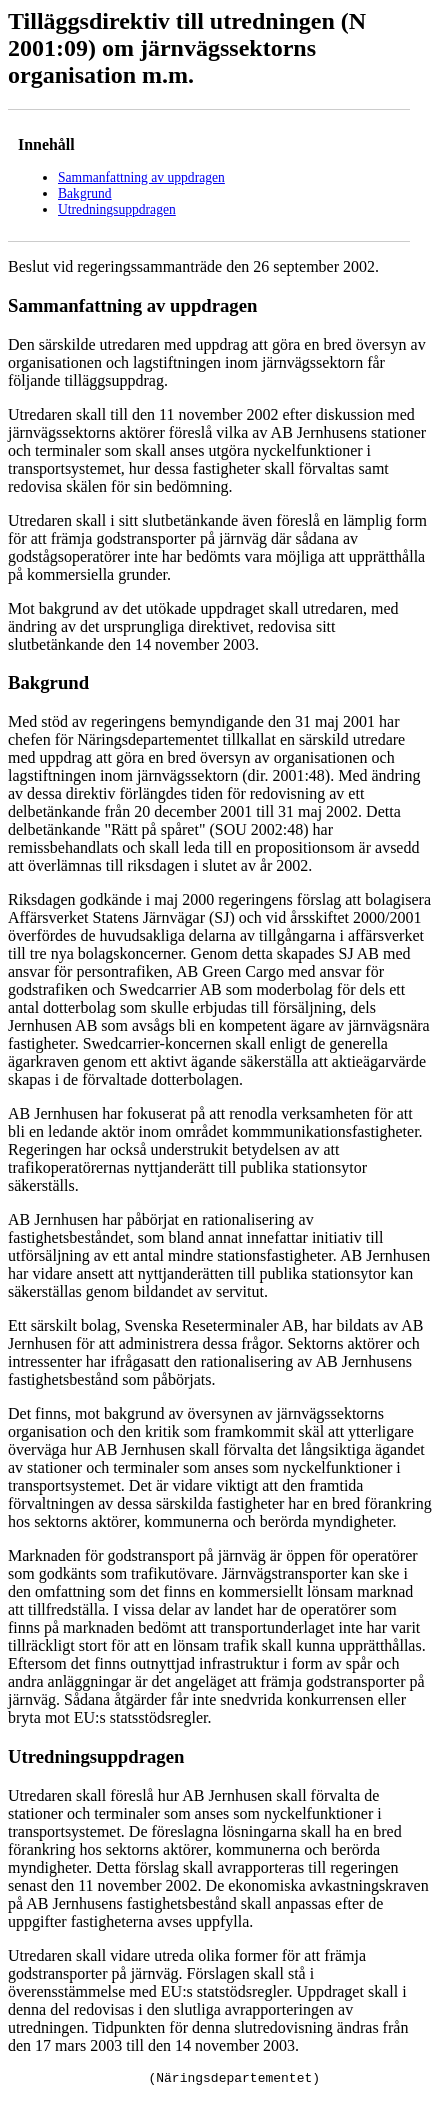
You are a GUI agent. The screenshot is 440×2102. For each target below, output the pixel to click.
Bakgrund (85, 193)
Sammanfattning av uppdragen (141, 177)
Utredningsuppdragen (117, 209)
